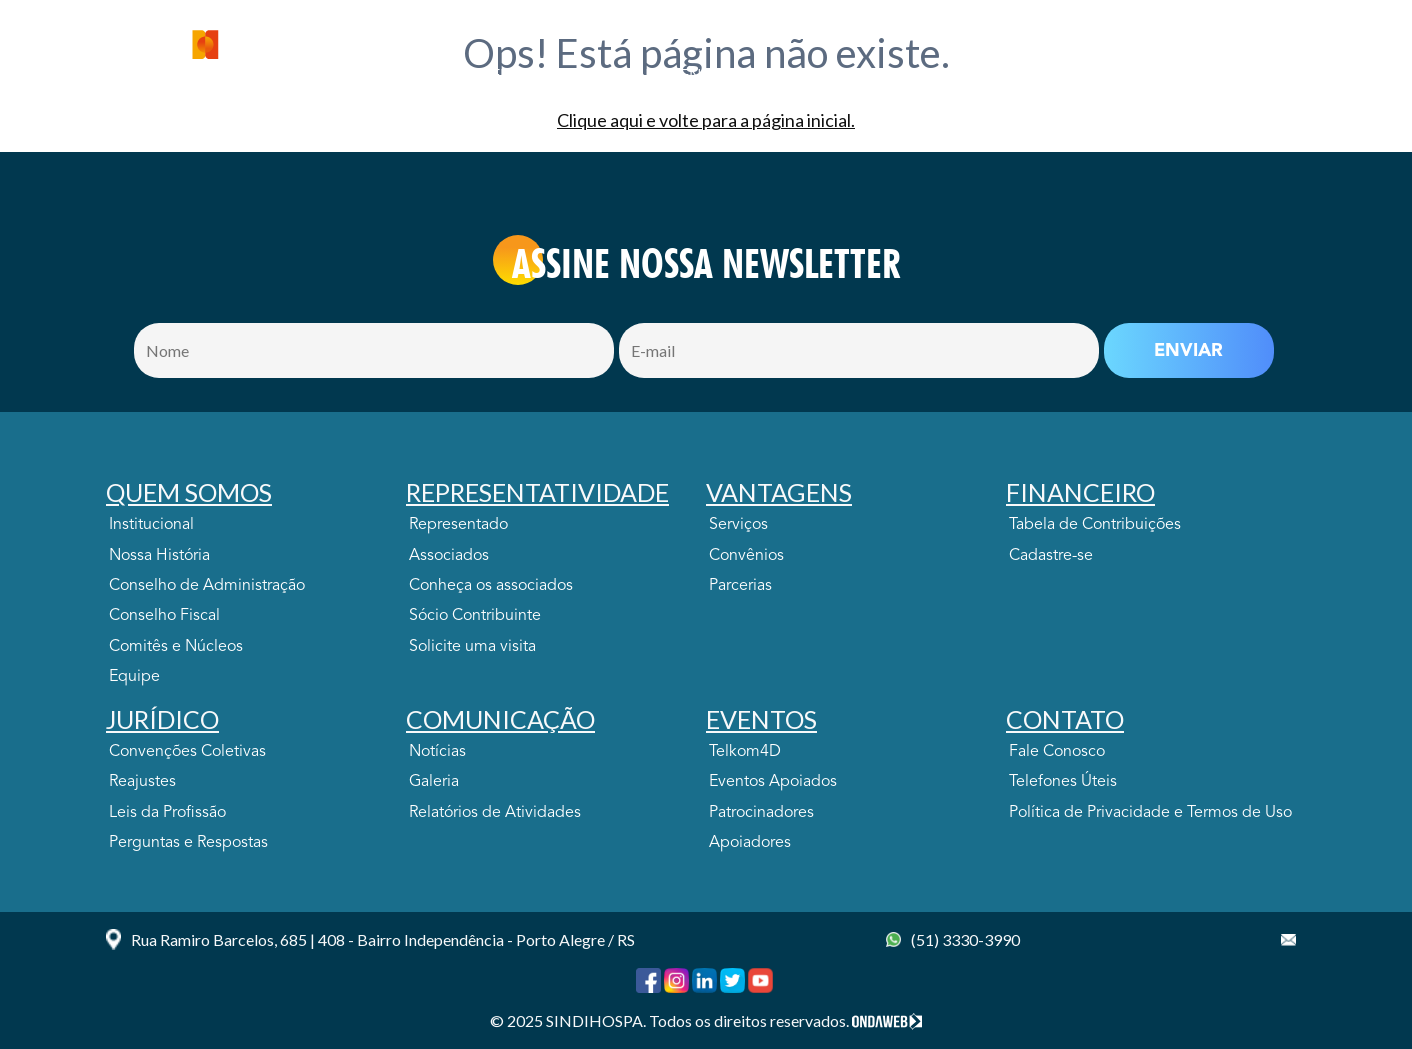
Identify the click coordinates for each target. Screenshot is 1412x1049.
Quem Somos (366, 77)
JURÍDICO (872, 77)
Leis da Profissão (167, 813)
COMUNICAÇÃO (985, 77)
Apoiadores (750, 843)
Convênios (746, 556)
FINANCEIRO (773, 77)
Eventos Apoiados (773, 782)
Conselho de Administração (207, 586)
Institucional (151, 525)
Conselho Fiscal (164, 616)
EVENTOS (1097, 77)
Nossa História (159, 556)
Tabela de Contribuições (1095, 525)
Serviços (738, 525)
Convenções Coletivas (187, 752)
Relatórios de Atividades (495, 813)
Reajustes (142, 782)
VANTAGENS (663, 77)
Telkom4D (745, 752)
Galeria (434, 782)
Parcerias (740, 586)
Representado (458, 525)
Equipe (134, 677)
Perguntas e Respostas (188, 843)
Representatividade (519, 77)
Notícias (437, 752)
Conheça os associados (491, 586)
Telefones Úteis (1063, 782)
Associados (449, 556)
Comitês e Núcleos (176, 647)
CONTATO (1187, 77)
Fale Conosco (1057, 752)
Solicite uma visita (472, 647)
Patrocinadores (761, 813)
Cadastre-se (1051, 556)
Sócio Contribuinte (475, 616)
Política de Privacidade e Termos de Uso (1150, 813)
